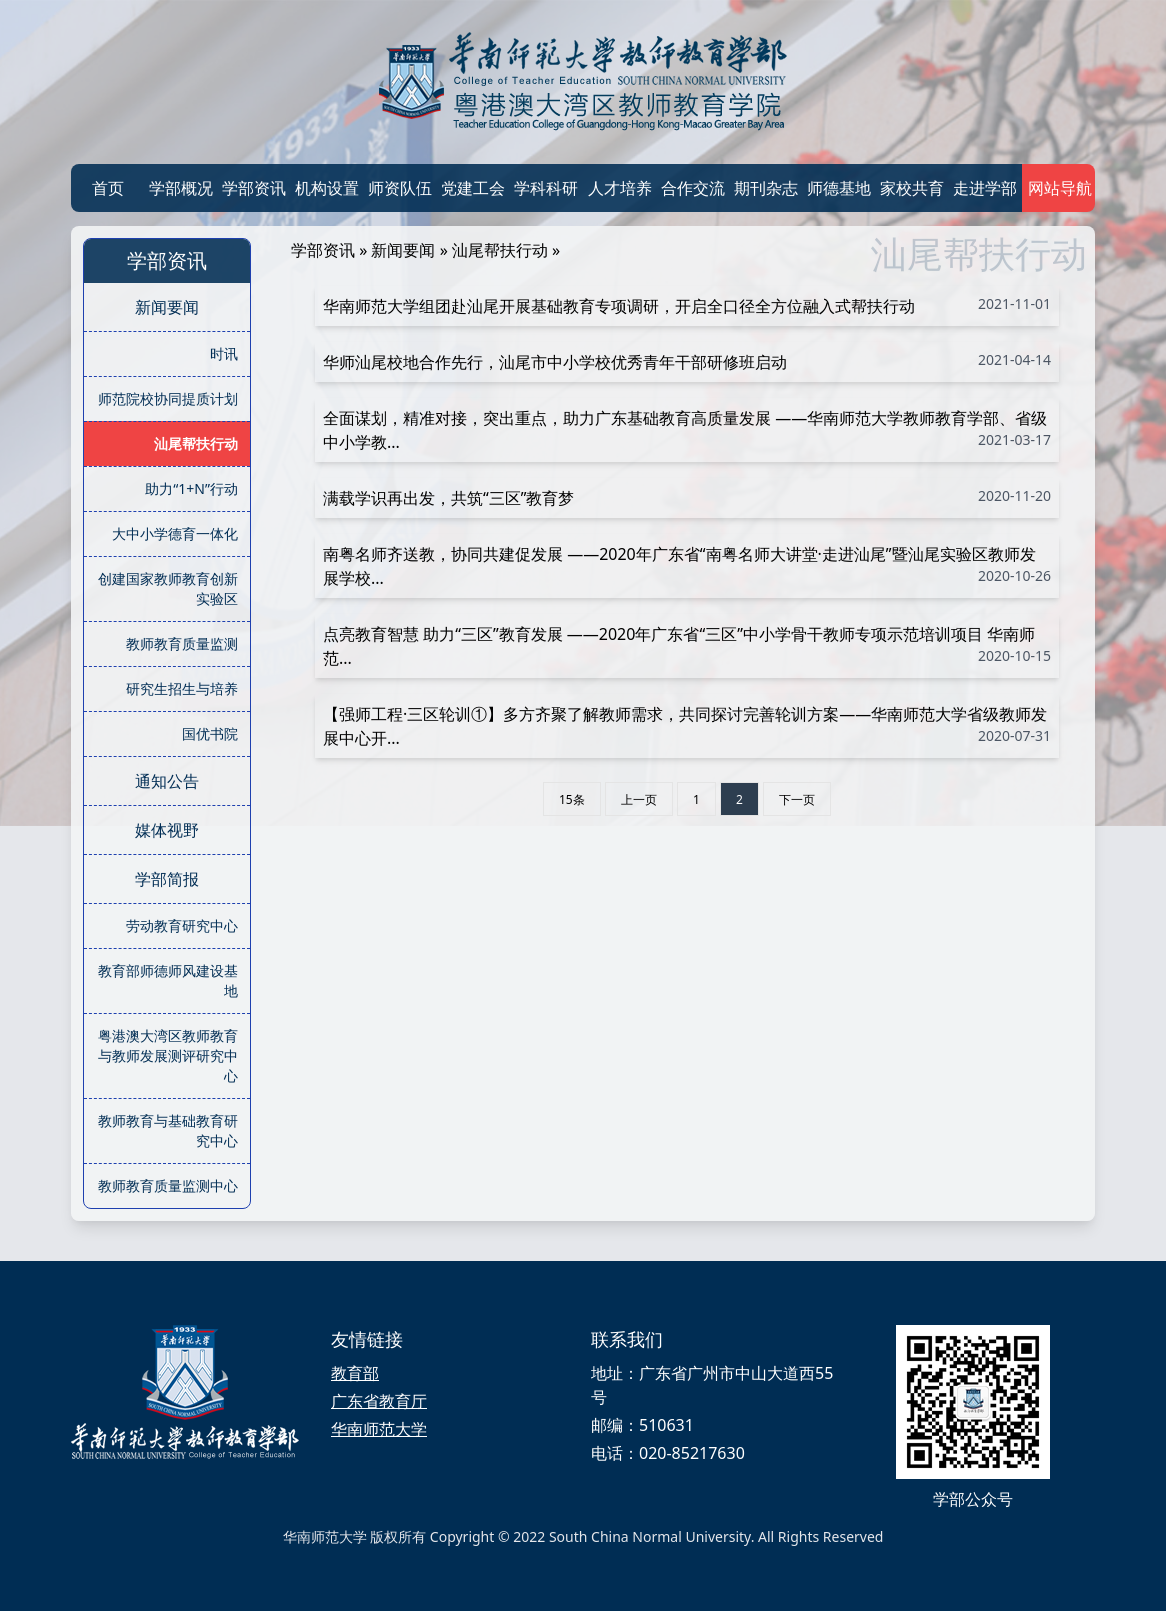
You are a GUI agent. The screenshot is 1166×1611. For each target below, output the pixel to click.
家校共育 (912, 188)
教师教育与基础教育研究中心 (168, 1130)
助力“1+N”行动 (191, 488)
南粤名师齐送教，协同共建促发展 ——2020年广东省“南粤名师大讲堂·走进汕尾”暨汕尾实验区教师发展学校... (687, 566)
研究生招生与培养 (182, 688)
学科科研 (546, 188)
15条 (572, 799)
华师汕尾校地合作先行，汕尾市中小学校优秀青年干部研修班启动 (687, 361)
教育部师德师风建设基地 (168, 980)
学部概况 (181, 188)
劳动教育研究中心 (182, 925)
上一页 (639, 799)
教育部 (355, 1373)
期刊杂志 (766, 188)
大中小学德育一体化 (175, 533)
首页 (108, 188)
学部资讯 (254, 188)
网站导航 (1058, 188)
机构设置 (327, 188)
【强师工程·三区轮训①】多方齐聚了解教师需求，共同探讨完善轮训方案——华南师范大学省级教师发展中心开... (687, 726)
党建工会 (473, 188)
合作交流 (693, 188)
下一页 (797, 799)
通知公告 (167, 781)
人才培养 (620, 188)
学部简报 (167, 879)
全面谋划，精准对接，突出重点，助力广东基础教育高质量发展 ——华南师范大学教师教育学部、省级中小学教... (687, 430)
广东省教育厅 (379, 1401)
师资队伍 (400, 188)
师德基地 (839, 188)
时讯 (224, 353)
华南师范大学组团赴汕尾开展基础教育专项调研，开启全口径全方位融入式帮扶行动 (687, 305)
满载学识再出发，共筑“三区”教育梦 (687, 497)
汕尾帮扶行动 (196, 443)
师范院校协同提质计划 (168, 398)
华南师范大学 (379, 1429)
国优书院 (210, 733)
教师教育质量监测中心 (168, 1185)
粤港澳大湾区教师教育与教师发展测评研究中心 (168, 1055)
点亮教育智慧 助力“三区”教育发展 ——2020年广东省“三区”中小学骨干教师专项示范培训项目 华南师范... (687, 646)
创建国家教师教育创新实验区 (168, 588)
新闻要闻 (167, 307)
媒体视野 (167, 830)
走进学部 (985, 188)
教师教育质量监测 (182, 643)
